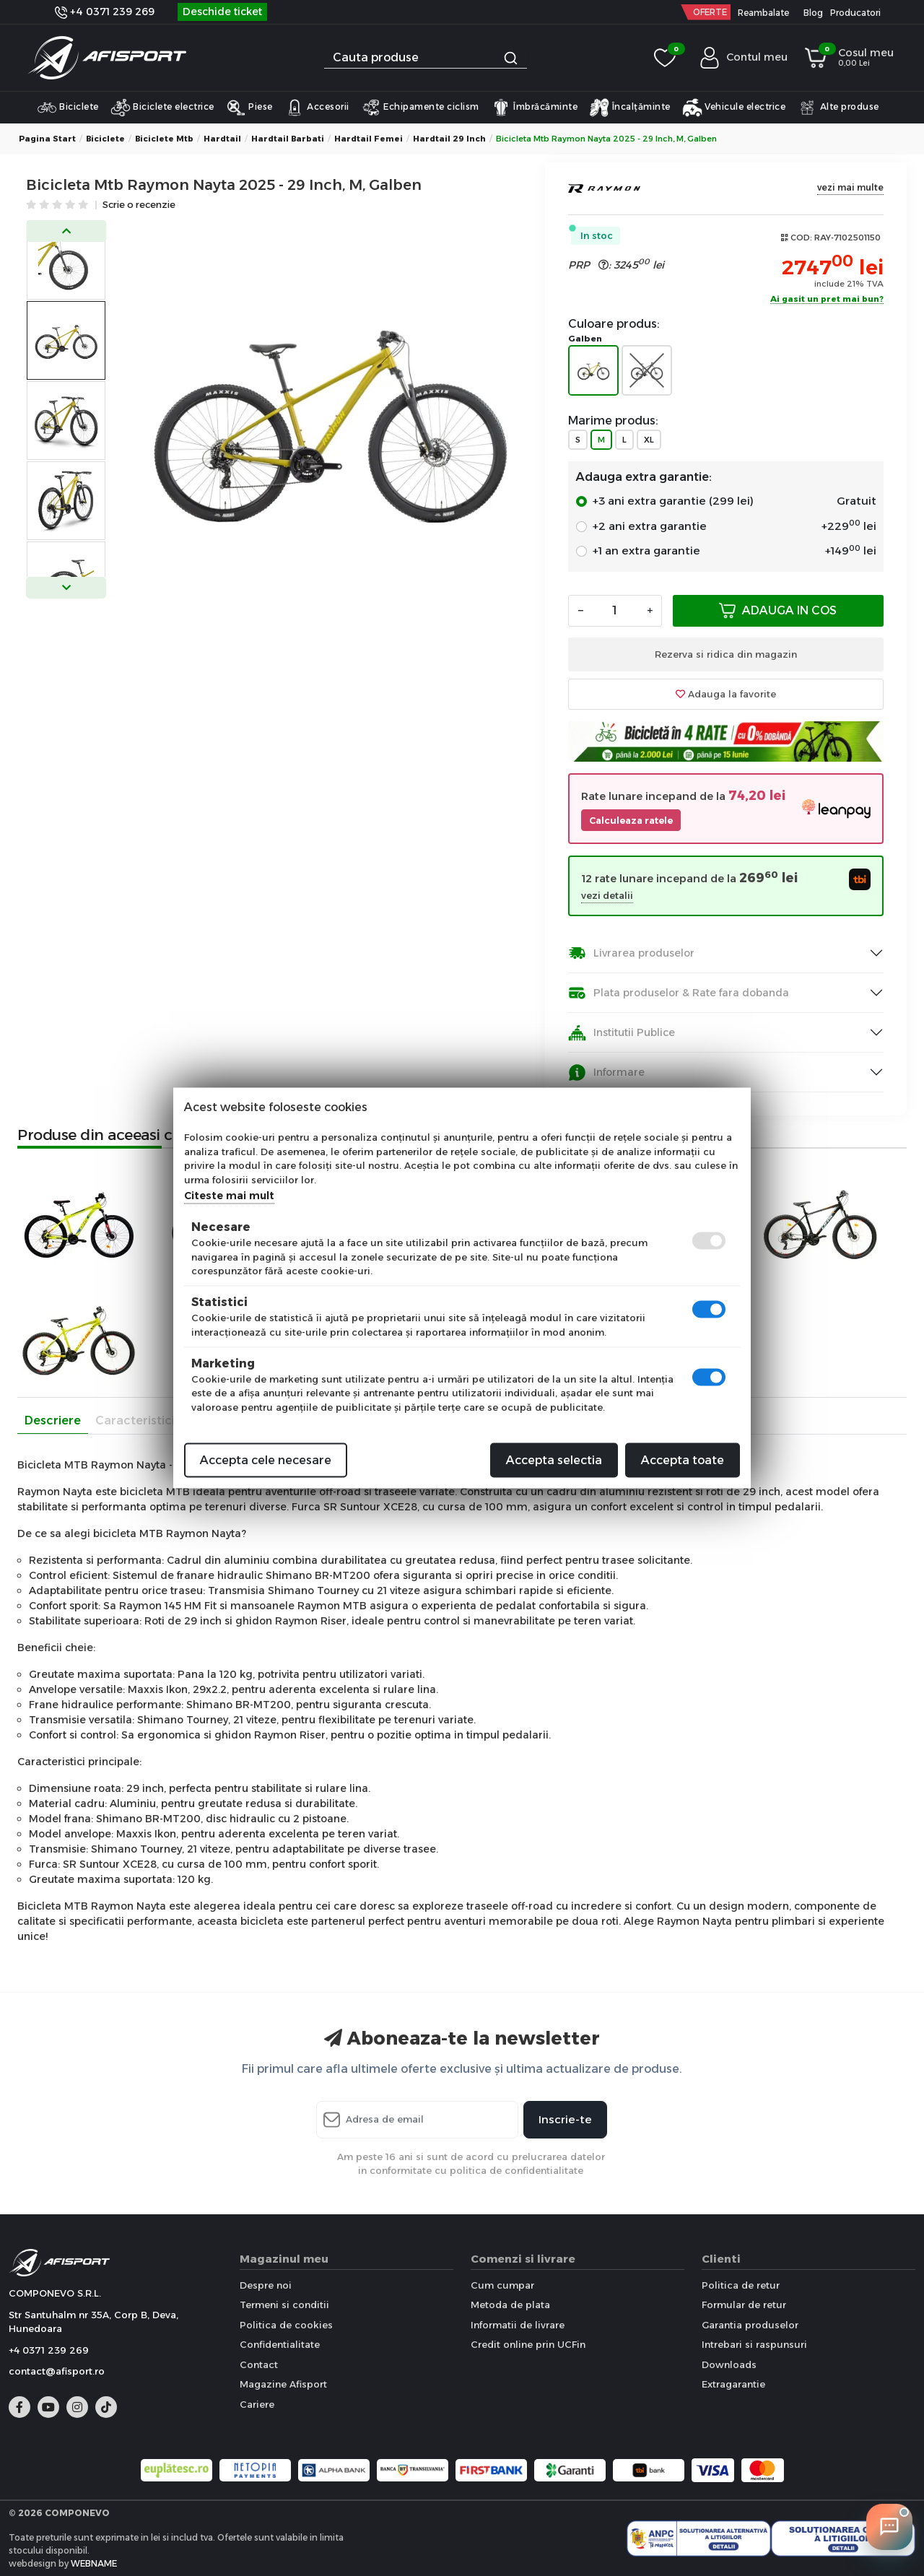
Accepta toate (682, 1460)
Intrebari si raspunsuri (754, 2344)
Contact (259, 2364)
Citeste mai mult (229, 1195)
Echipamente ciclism (420, 107)
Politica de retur (741, 2285)
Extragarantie (733, 2384)
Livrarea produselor (631, 953)
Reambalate (763, 12)
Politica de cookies (286, 2325)
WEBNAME (94, 2563)
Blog (813, 12)
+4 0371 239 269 (104, 11)
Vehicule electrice (734, 107)
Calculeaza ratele (631, 820)
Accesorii (316, 107)
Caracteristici (135, 1420)
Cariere (257, 2404)
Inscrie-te (565, 2119)
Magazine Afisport (283, 2384)
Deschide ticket (222, 11)
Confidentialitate (280, 2344)
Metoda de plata (510, 2304)
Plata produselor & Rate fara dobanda (678, 993)
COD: (801, 237)
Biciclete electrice (162, 107)
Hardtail (222, 139)
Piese (249, 107)
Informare (606, 1072)
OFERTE (710, 11)
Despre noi (266, 2285)
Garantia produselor (750, 2325)
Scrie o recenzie (139, 205)
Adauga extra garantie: (643, 477)
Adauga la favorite (726, 694)
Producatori (855, 12)
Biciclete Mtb (164, 139)
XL (649, 440)
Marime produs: (613, 420)
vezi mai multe (850, 187)
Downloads (729, 2364)
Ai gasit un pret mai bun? (827, 299)
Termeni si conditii (284, 2304)
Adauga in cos (778, 610)
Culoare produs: (614, 324)
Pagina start (47, 139)
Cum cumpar (502, 2285)
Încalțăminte (630, 107)
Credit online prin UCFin (528, 2344)
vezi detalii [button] (607, 895)
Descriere (53, 1420)
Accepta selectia (554, 1460)
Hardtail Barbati (287, 139)
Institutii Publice (621, 1033)
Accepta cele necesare (265, 1460)
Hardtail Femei (368, 139)
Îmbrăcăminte (534, 107)
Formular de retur (744, 2304)
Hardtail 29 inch (449, 139)
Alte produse (838, 107)
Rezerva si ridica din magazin (726, 654)
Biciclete (68, 107)
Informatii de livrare (518, 2325)
